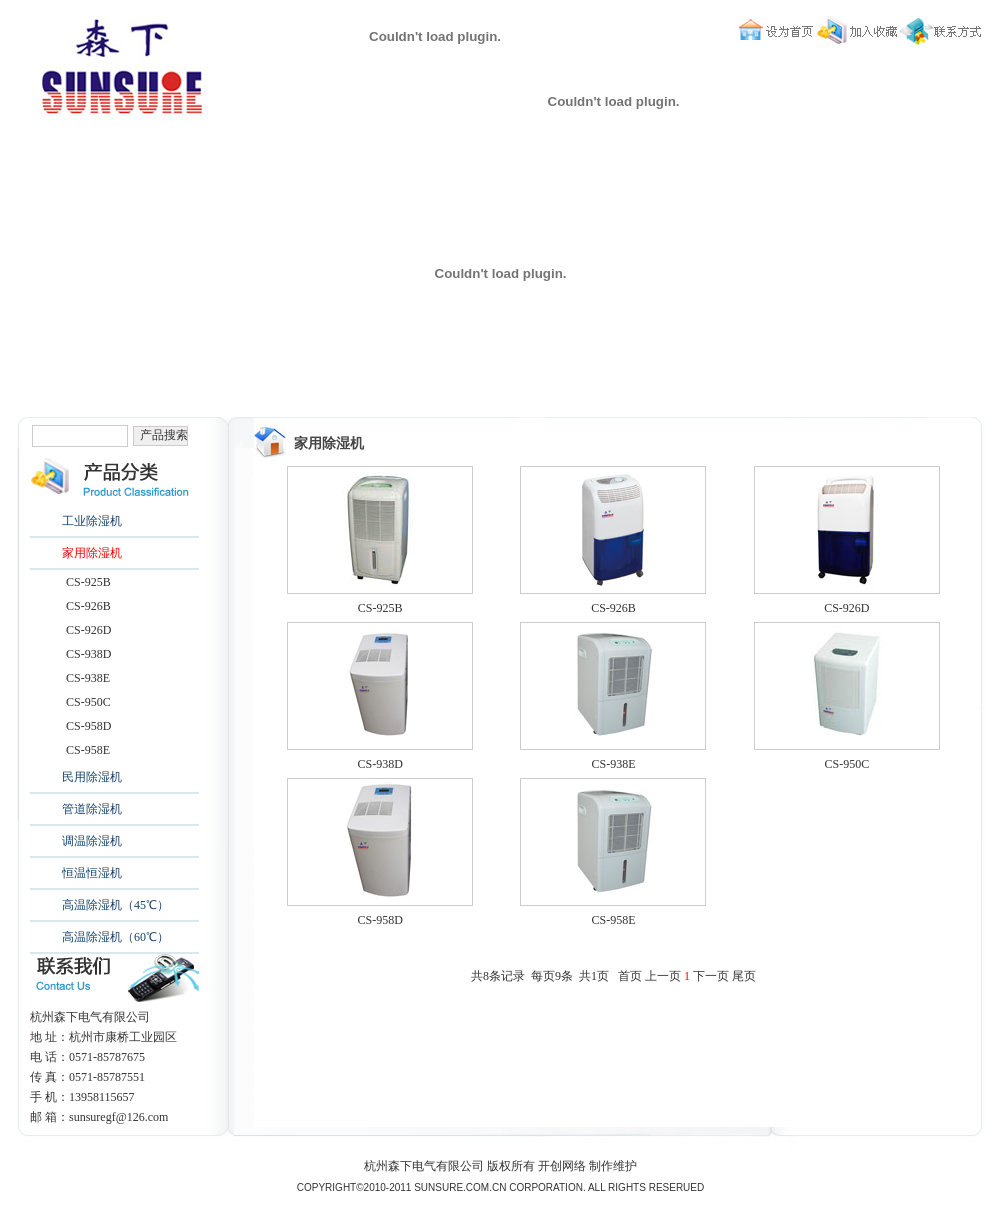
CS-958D (88, 726)
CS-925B (88, 582)
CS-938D (88, 654)
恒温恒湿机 (92, 873)
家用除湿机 (92, 553)
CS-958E (88, 750)
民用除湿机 (92, 777)
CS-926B (88, 606)
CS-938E (88, 678)
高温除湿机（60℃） (115, 937)
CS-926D (88, 630)
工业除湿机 (92, 521)
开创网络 (562, 1166)
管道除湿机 (92, 809)
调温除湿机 (92, 841)
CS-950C (88, 702)
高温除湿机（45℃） (115, 905)
